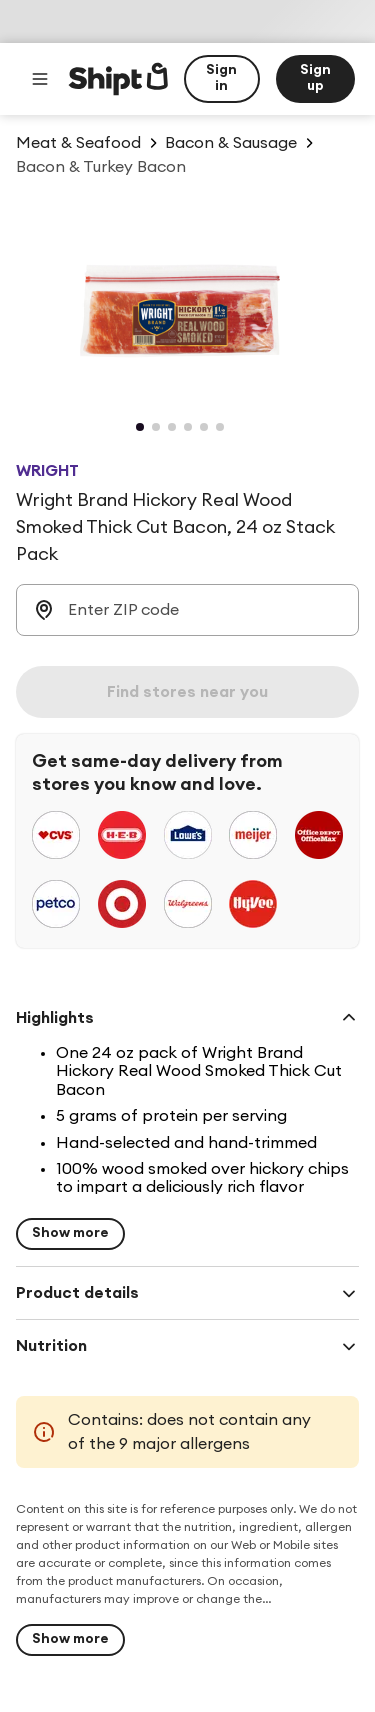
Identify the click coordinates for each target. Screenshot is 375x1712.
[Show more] (70, 1640)
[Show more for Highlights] (70, 1234)
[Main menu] (40, 79)
